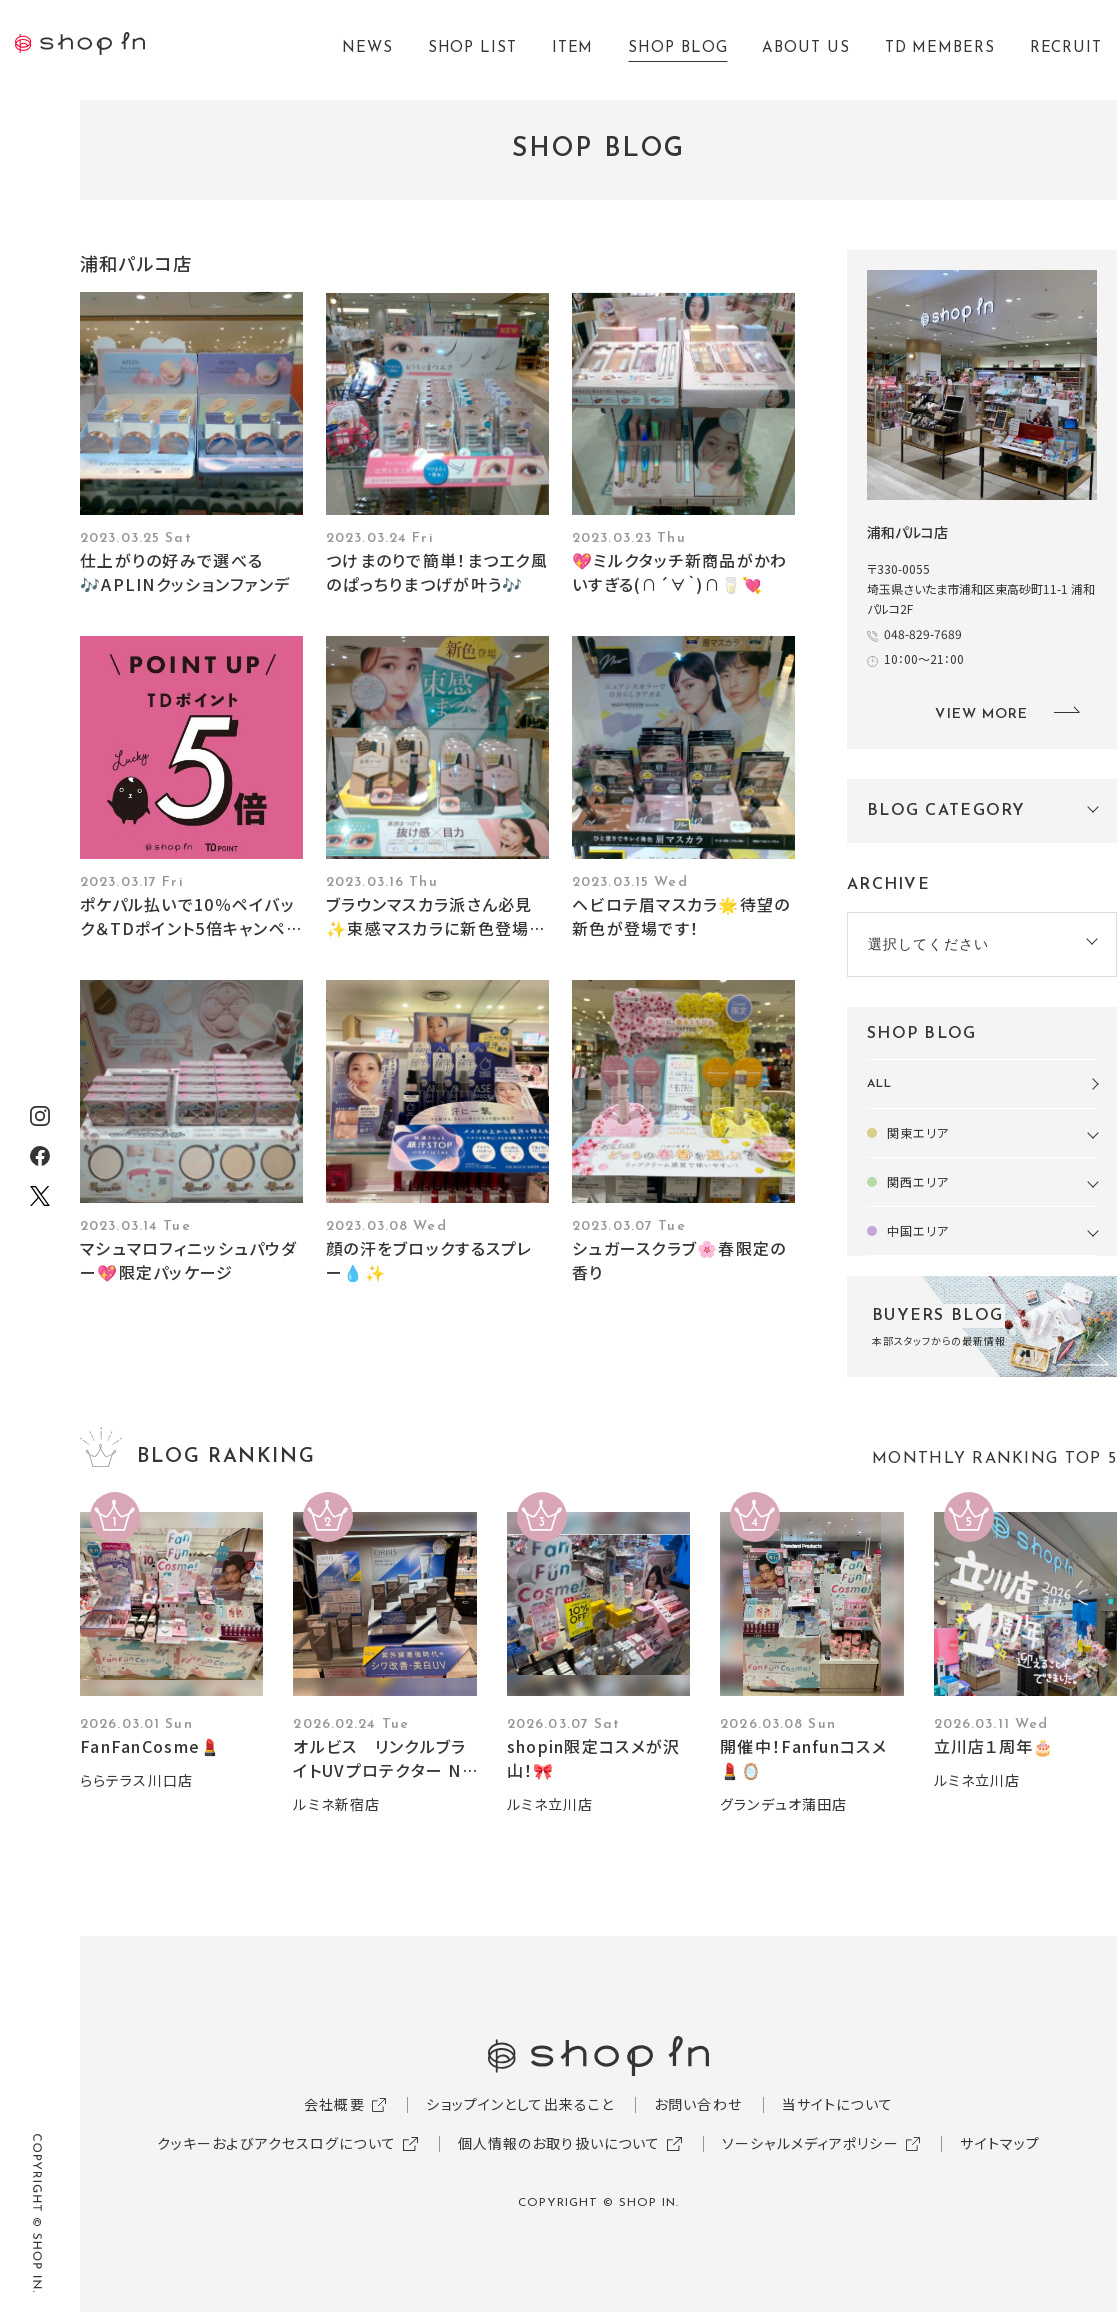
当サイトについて (837, 2104)
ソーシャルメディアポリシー (810, 2143)
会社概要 (334, 2104)
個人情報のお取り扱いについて (559, 2143)
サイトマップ (1000, 2143)
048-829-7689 (923, 633)
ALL (879, 1084)
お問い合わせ (698, 2104)
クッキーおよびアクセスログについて (276, 2143)
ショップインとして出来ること (520, 2104)
